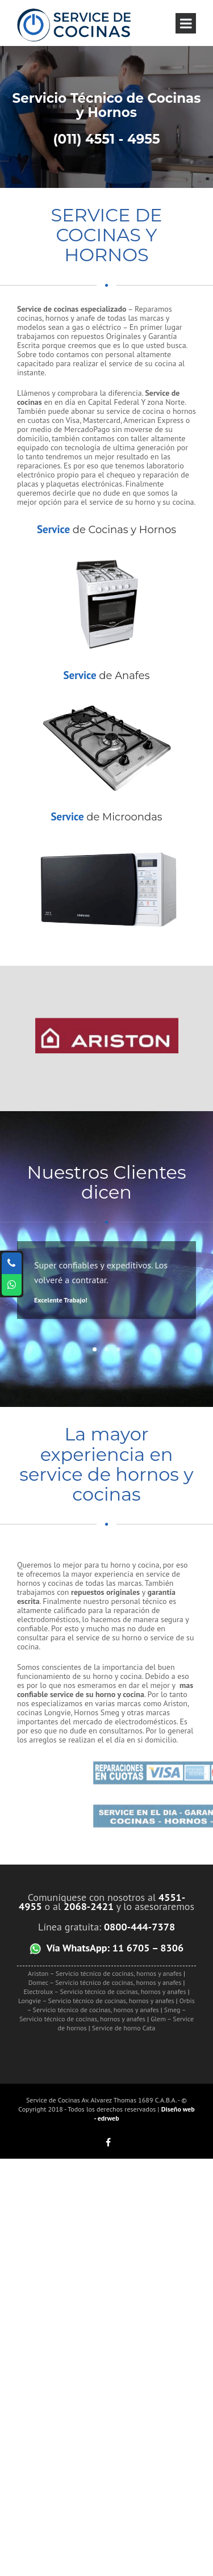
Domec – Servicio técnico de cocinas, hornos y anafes (105, 1982)
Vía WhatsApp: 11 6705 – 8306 (115, 1947)
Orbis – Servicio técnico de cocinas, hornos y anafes (110, 2005)
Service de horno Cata (124, 2028)
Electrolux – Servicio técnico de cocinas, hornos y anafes (104, 1991)
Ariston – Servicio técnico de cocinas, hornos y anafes (105, 1973)
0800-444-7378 (139, 1926)
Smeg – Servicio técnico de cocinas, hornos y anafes (102, 2014)
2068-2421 (89, 1906)
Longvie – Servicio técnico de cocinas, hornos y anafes (96, 2000)
